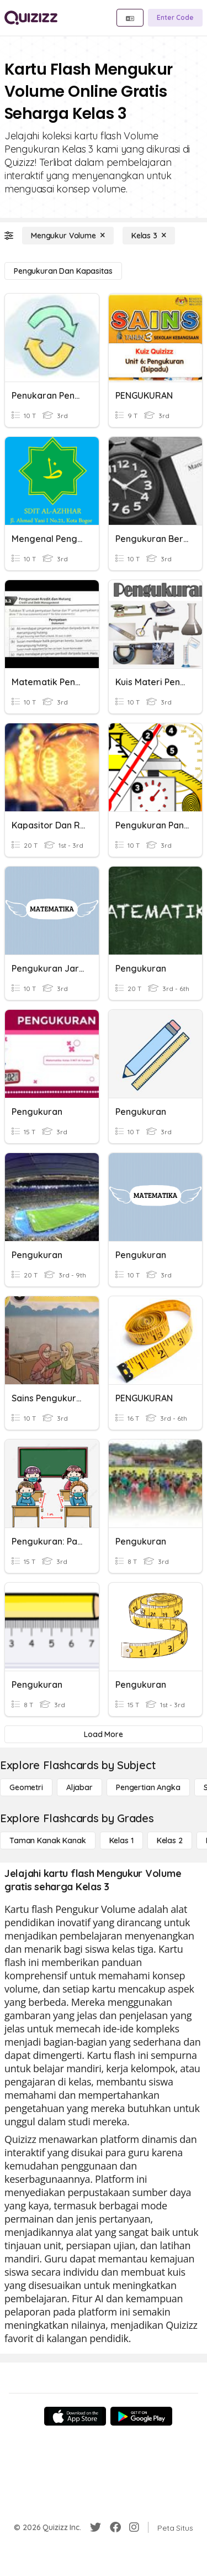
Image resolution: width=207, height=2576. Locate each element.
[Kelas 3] (149, 235)
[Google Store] (141, 2416)
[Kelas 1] (121, 1840)
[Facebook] (115, 2527)
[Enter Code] (175, 18)
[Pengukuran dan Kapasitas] (63, 271)
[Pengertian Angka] (148, 1787)
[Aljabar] (79, 1787)
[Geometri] (26, 1787)
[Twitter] (95, 2527)
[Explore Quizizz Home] (30, 18)
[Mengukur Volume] (68, 235)
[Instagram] (134, 2527)
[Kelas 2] (169, 1840)
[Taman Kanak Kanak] (47, 1840)
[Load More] (103, 1734)
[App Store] (75, 2416)
